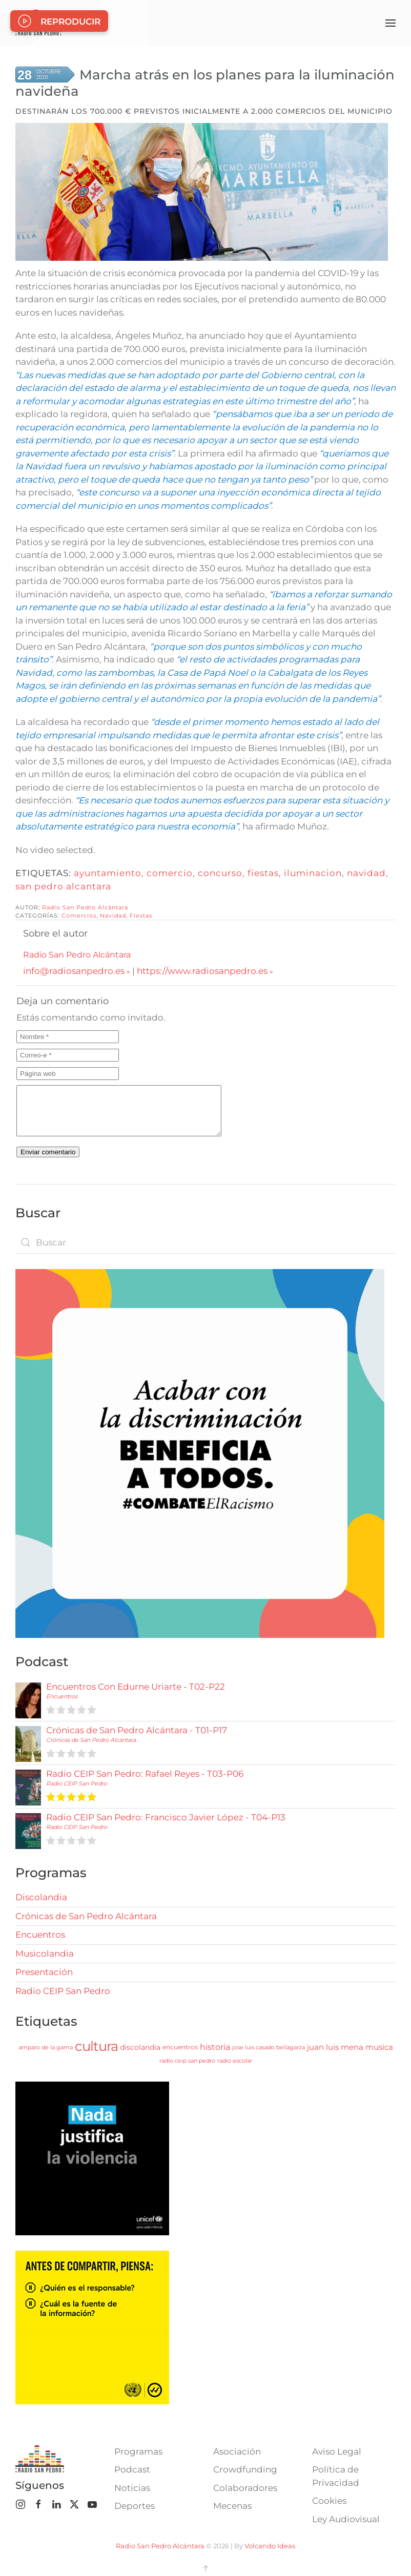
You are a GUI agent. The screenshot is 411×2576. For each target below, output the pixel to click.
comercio (170, 873)
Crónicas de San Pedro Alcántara (91, 1739)
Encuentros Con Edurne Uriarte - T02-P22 (135, 1686)
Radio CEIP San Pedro (76, 1783)
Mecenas (232, 2506)
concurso (220, 873)
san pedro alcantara (63, 886)
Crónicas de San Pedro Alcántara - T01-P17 (136, 1730)
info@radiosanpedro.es (74, 971)
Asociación (237, 2451)
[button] (390, 23)
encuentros (180, 2047)
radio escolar (234, 2060)
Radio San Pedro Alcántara (85, 907)
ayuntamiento (107, 873)
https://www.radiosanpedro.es (202, 971)
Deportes (134, 2506)
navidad (366, 873)
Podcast (132, 2469)
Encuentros (61, 1696)
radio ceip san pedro (187, 2060)
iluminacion (313, 873)
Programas (138, 2451)
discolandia (140, 2047)
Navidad (113, 915)
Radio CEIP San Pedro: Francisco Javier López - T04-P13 (165, 1817)
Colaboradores (245, 2488)
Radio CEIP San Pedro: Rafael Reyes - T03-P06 (144, 1774)
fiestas (263, 873)
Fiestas (141, 915)
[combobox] (205, 1242)
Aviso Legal (336, 2451)
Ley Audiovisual (346, 2519)
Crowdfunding (245, 2469)
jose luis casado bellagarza (268, 2047)
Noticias (132, 2488)
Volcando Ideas (269, 2546)
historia (215, 2047)
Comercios (78, 915)
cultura (96, 2046)
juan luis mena (335, 2047)
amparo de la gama (45, 2047)
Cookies (329, 2501)
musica (379, 2047)
